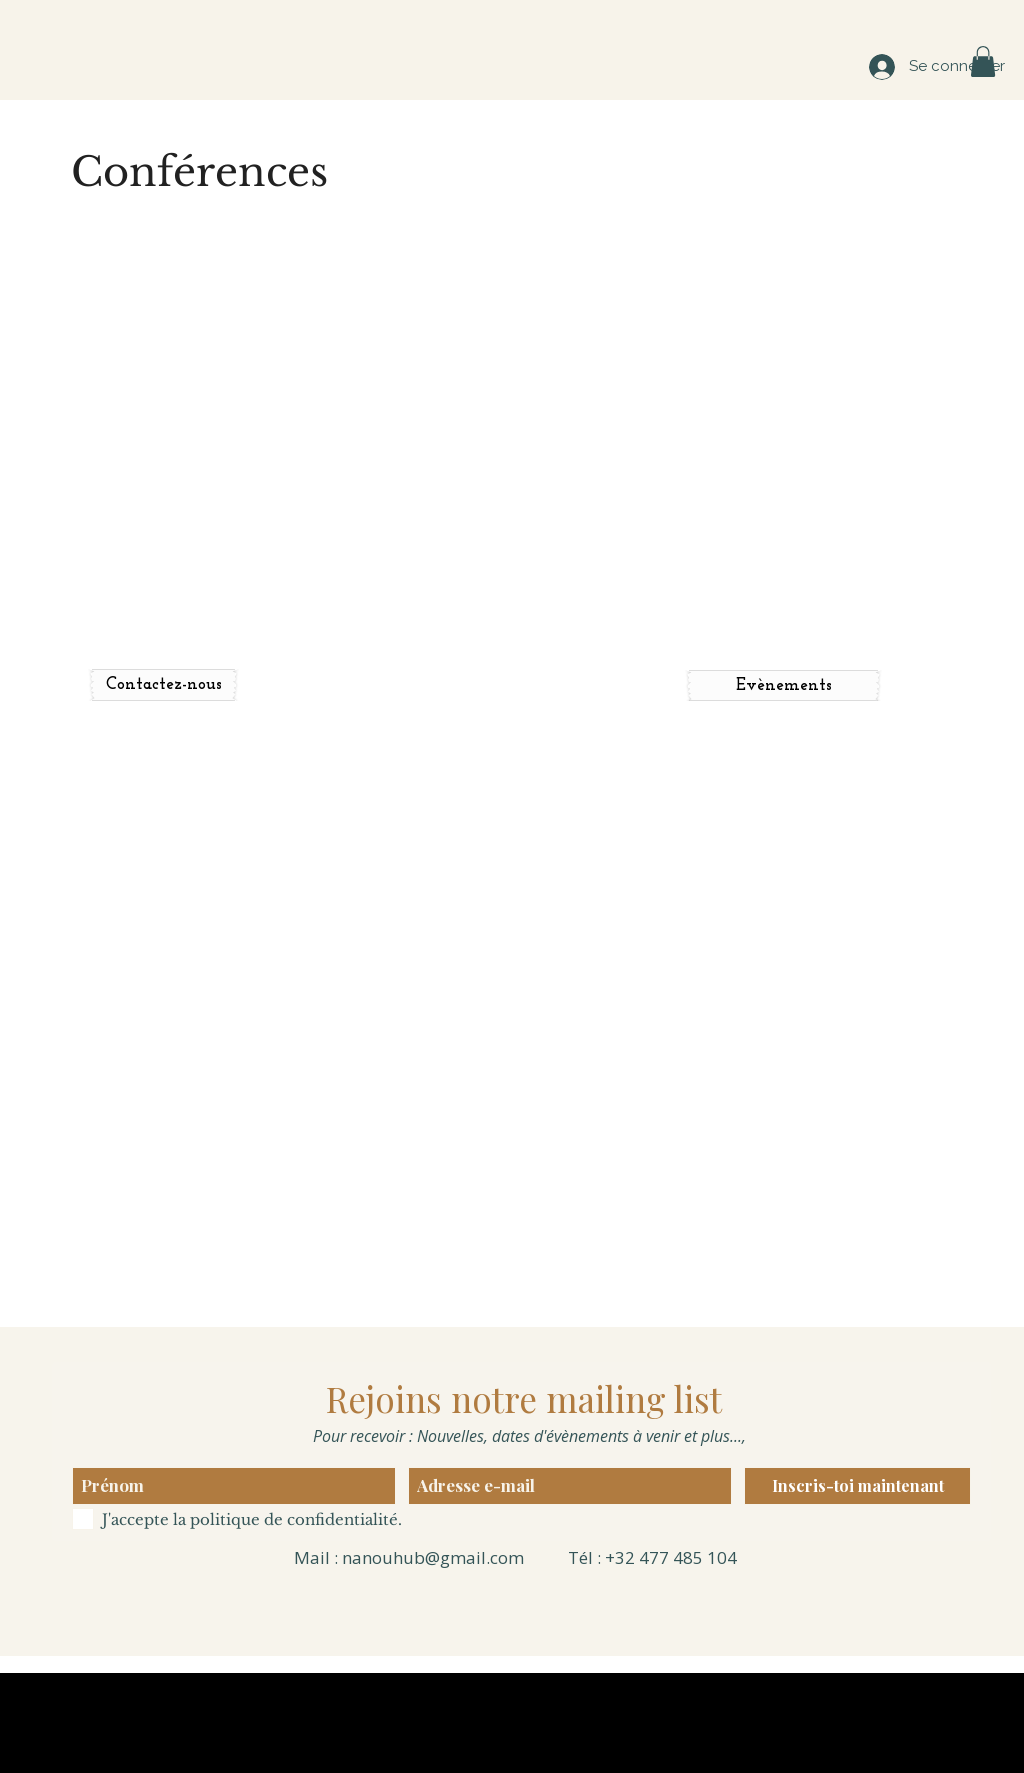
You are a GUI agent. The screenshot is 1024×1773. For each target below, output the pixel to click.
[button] (983, 61)
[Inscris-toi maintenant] (857, 1486)
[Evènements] (783, 685)
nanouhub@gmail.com (433, 1557)
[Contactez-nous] (163, 685)
